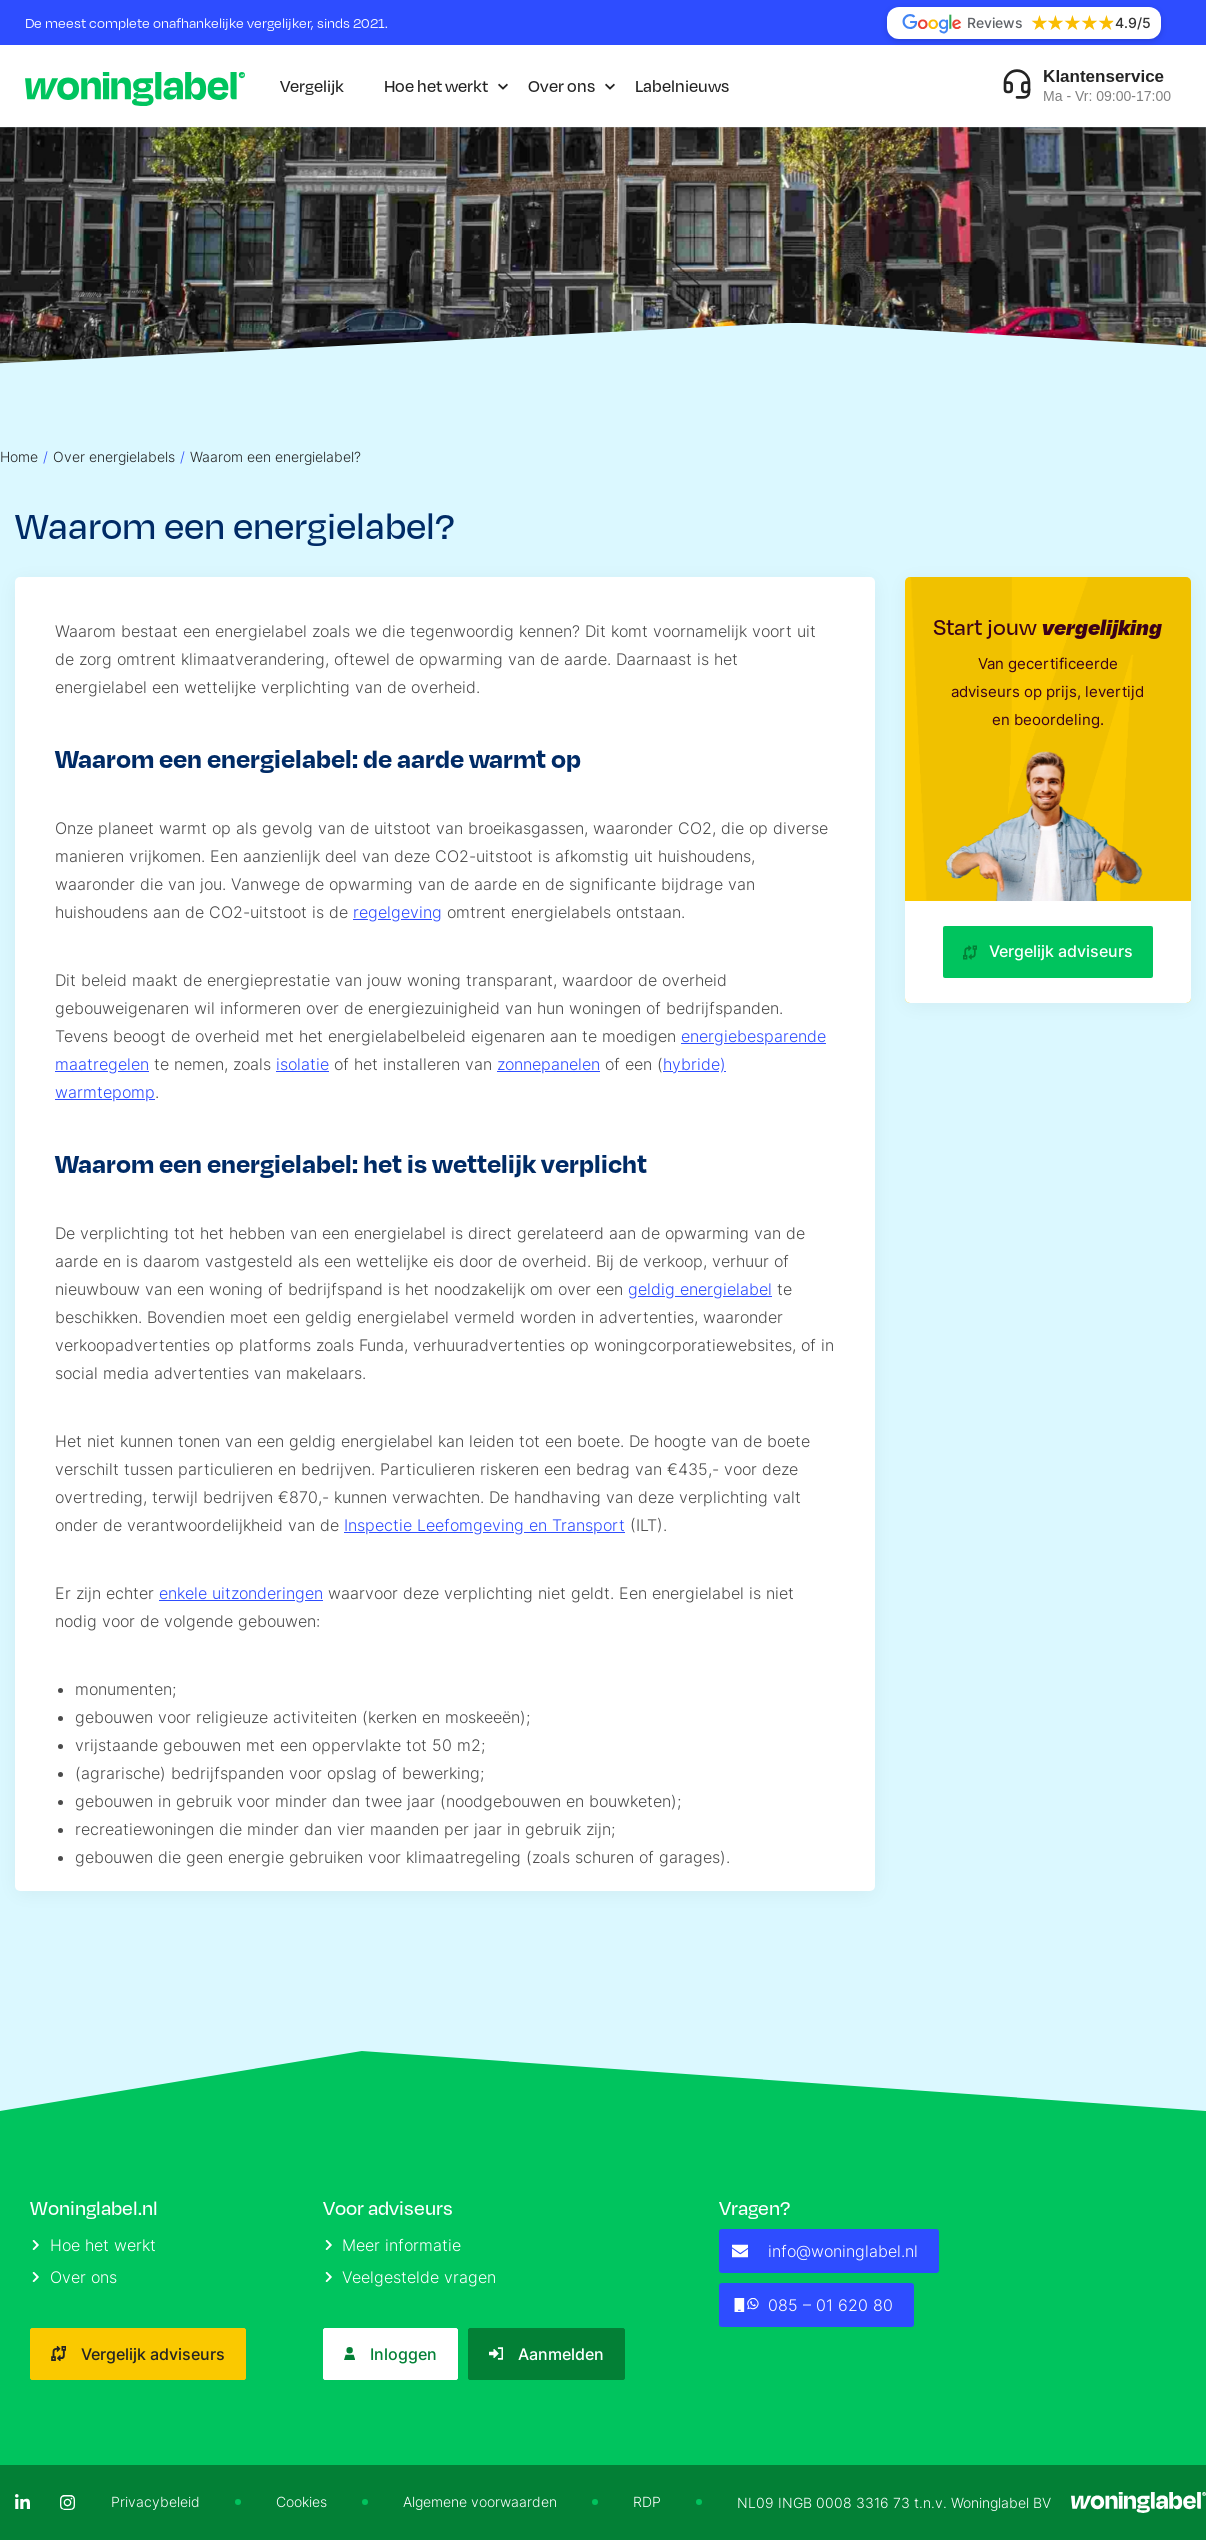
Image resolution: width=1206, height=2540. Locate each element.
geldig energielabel (700, 1289)
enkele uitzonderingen (241, 1593)
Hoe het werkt (436, 85)
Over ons (561, 85)
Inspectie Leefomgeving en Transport (484, 1525)
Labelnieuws (682, 85)
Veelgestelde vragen (411, 2277)
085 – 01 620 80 (812, 2305)
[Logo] (135, 86)
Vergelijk (312, 85)
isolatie (302, 1064)
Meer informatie (393, 2245)
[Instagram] (67, 2502)
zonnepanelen (548, 1064)
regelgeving (397, 912)
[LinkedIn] (22, 2502)
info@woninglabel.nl (825, 2251)
